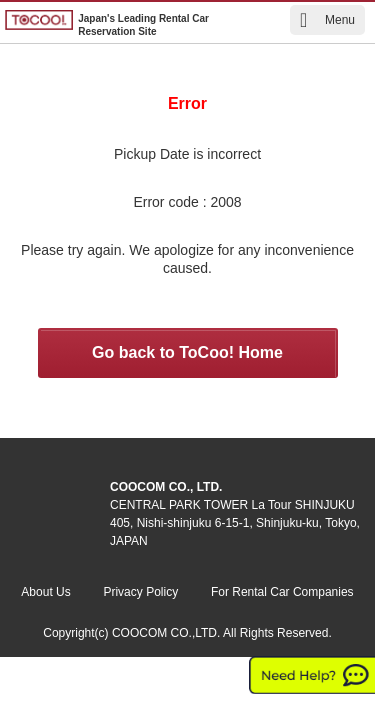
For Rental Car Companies (282, 592)
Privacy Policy (140, 592)
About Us (45, 592)
